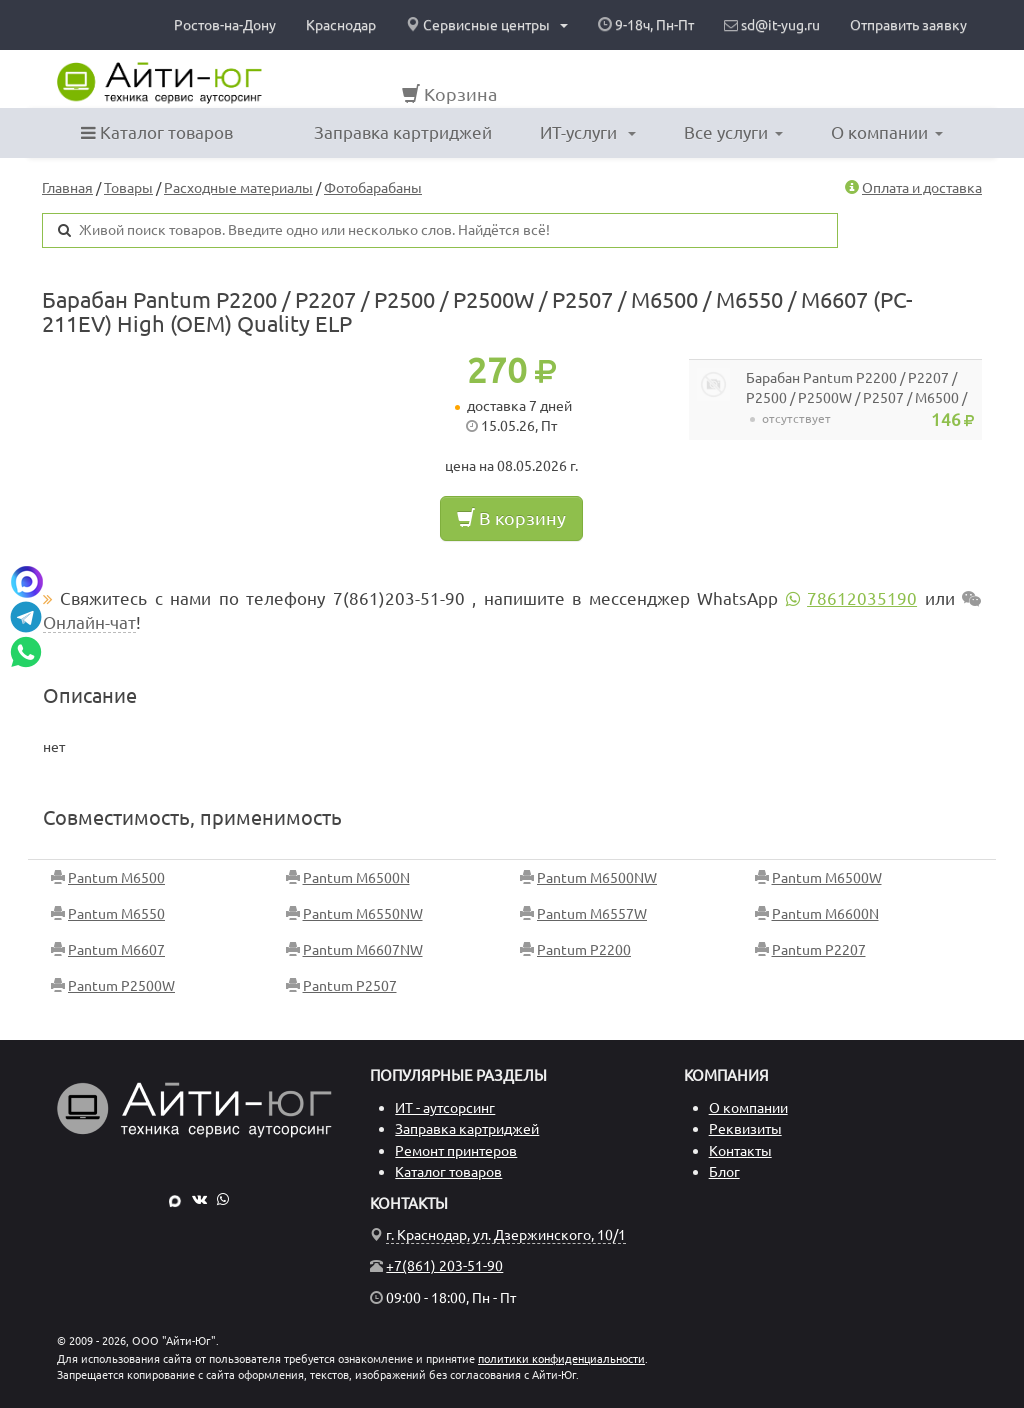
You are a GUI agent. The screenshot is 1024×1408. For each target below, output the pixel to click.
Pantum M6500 (116, 878)
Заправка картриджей (403, 132)
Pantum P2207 (819, 950)
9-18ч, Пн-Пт (646, 25)
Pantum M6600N (825, 914)
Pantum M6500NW (597, 878)
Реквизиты (745, 1129)
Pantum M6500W (827, 878)
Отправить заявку (908, 25)
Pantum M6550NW (363, 914)
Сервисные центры (487, 25)
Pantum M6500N (356, 878)
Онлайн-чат (89, 622)
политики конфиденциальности (561, 1359)
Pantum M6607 (116, 950)
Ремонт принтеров (456, 1151)
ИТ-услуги (588, 132)
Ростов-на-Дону (225, 25)
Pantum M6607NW (363, 950)
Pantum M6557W (592, 914)
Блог (724, 1172)
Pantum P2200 (584, 950)
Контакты (740, 1151)
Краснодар (341, 25)
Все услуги (733, 132)
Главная (67, 188)
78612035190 (862, 598)
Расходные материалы (238, 188)
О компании (887, 132)
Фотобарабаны (373, 188)
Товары (128, 188)
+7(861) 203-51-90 (444, 1266)
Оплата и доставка (922, 188)
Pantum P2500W (121, 986)
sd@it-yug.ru (772, 25)
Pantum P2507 (350, 986)
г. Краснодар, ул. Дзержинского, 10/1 (506, 1235)
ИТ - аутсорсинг (445, 1108)
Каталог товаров (157, 132)
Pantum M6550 (116, 914)
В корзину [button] (511, 518)
